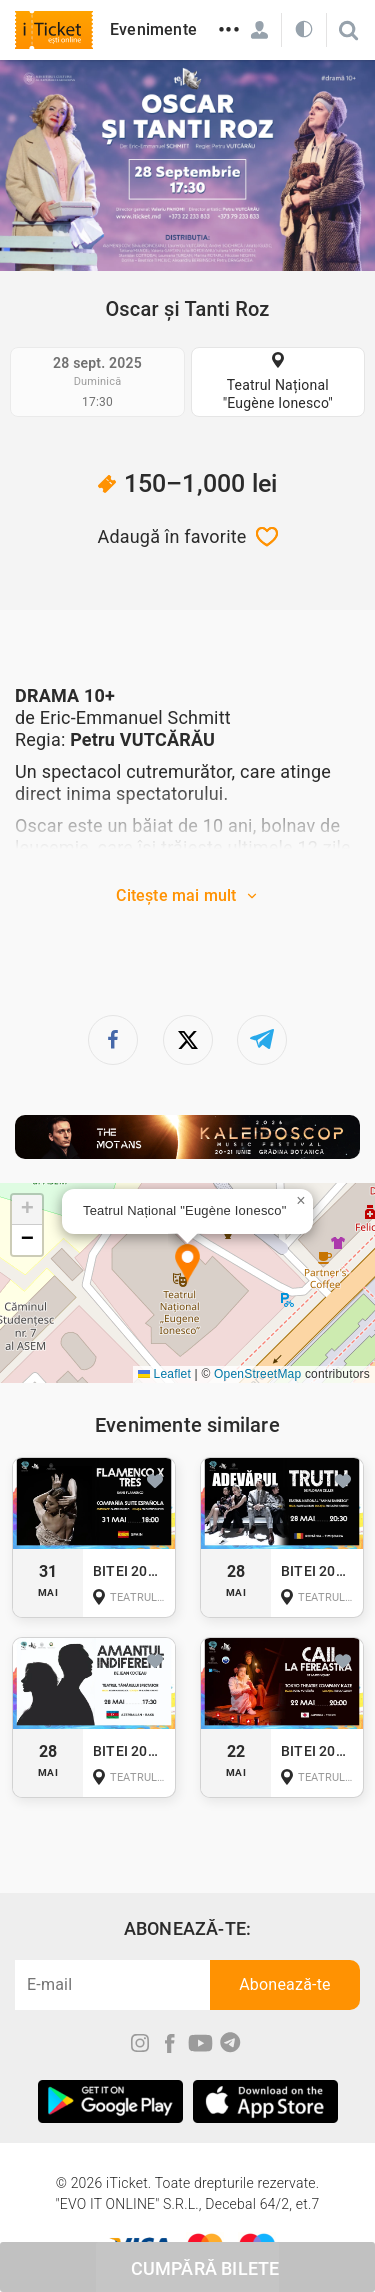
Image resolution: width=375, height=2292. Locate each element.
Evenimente (153, 29)
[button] (187, 1264)
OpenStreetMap (257, 1374)
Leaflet (164, 1374)
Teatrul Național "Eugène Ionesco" (278, 394)
